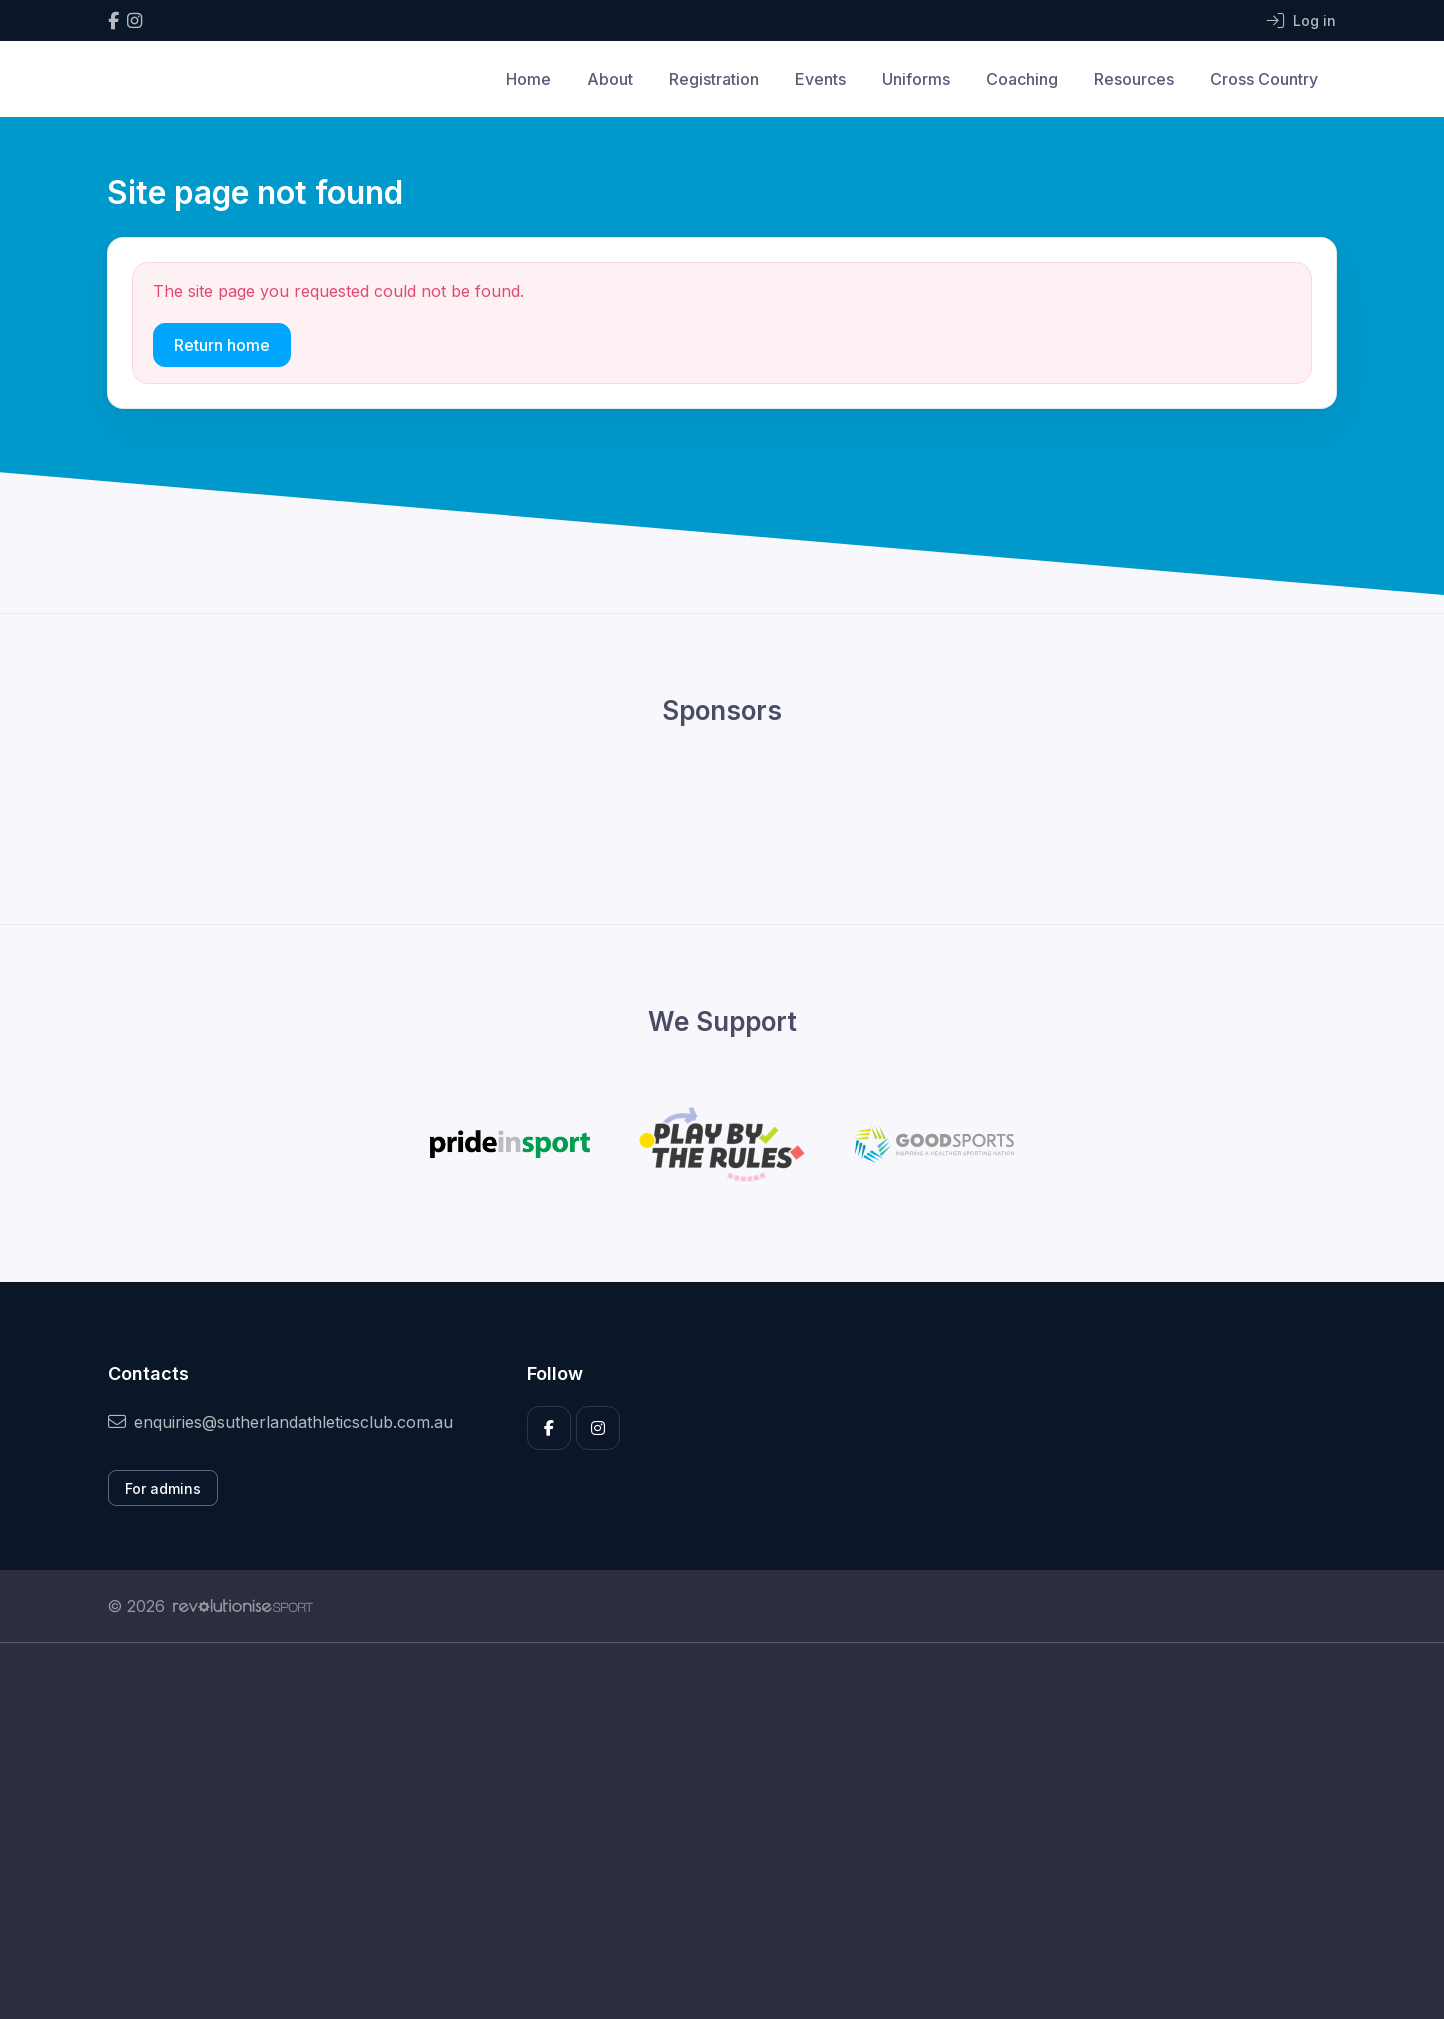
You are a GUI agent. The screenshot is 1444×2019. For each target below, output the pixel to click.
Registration (714, 79)
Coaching (1022, 79)
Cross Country (1264, 79)
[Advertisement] (707, 1831)
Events (820, 79)
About (610, 79)
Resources (1134, 79)
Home (528, 79)
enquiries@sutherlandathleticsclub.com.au (280, 1422)
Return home (222, 345)
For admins (163, 1488)
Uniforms (916, 79)
